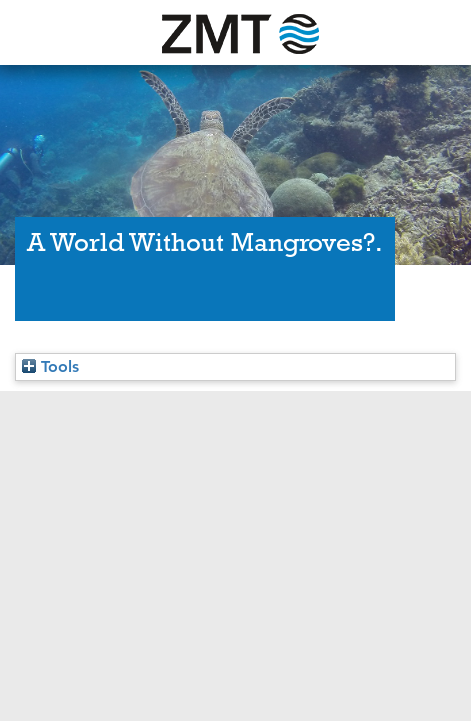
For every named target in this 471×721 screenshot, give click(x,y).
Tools (50, 366)
